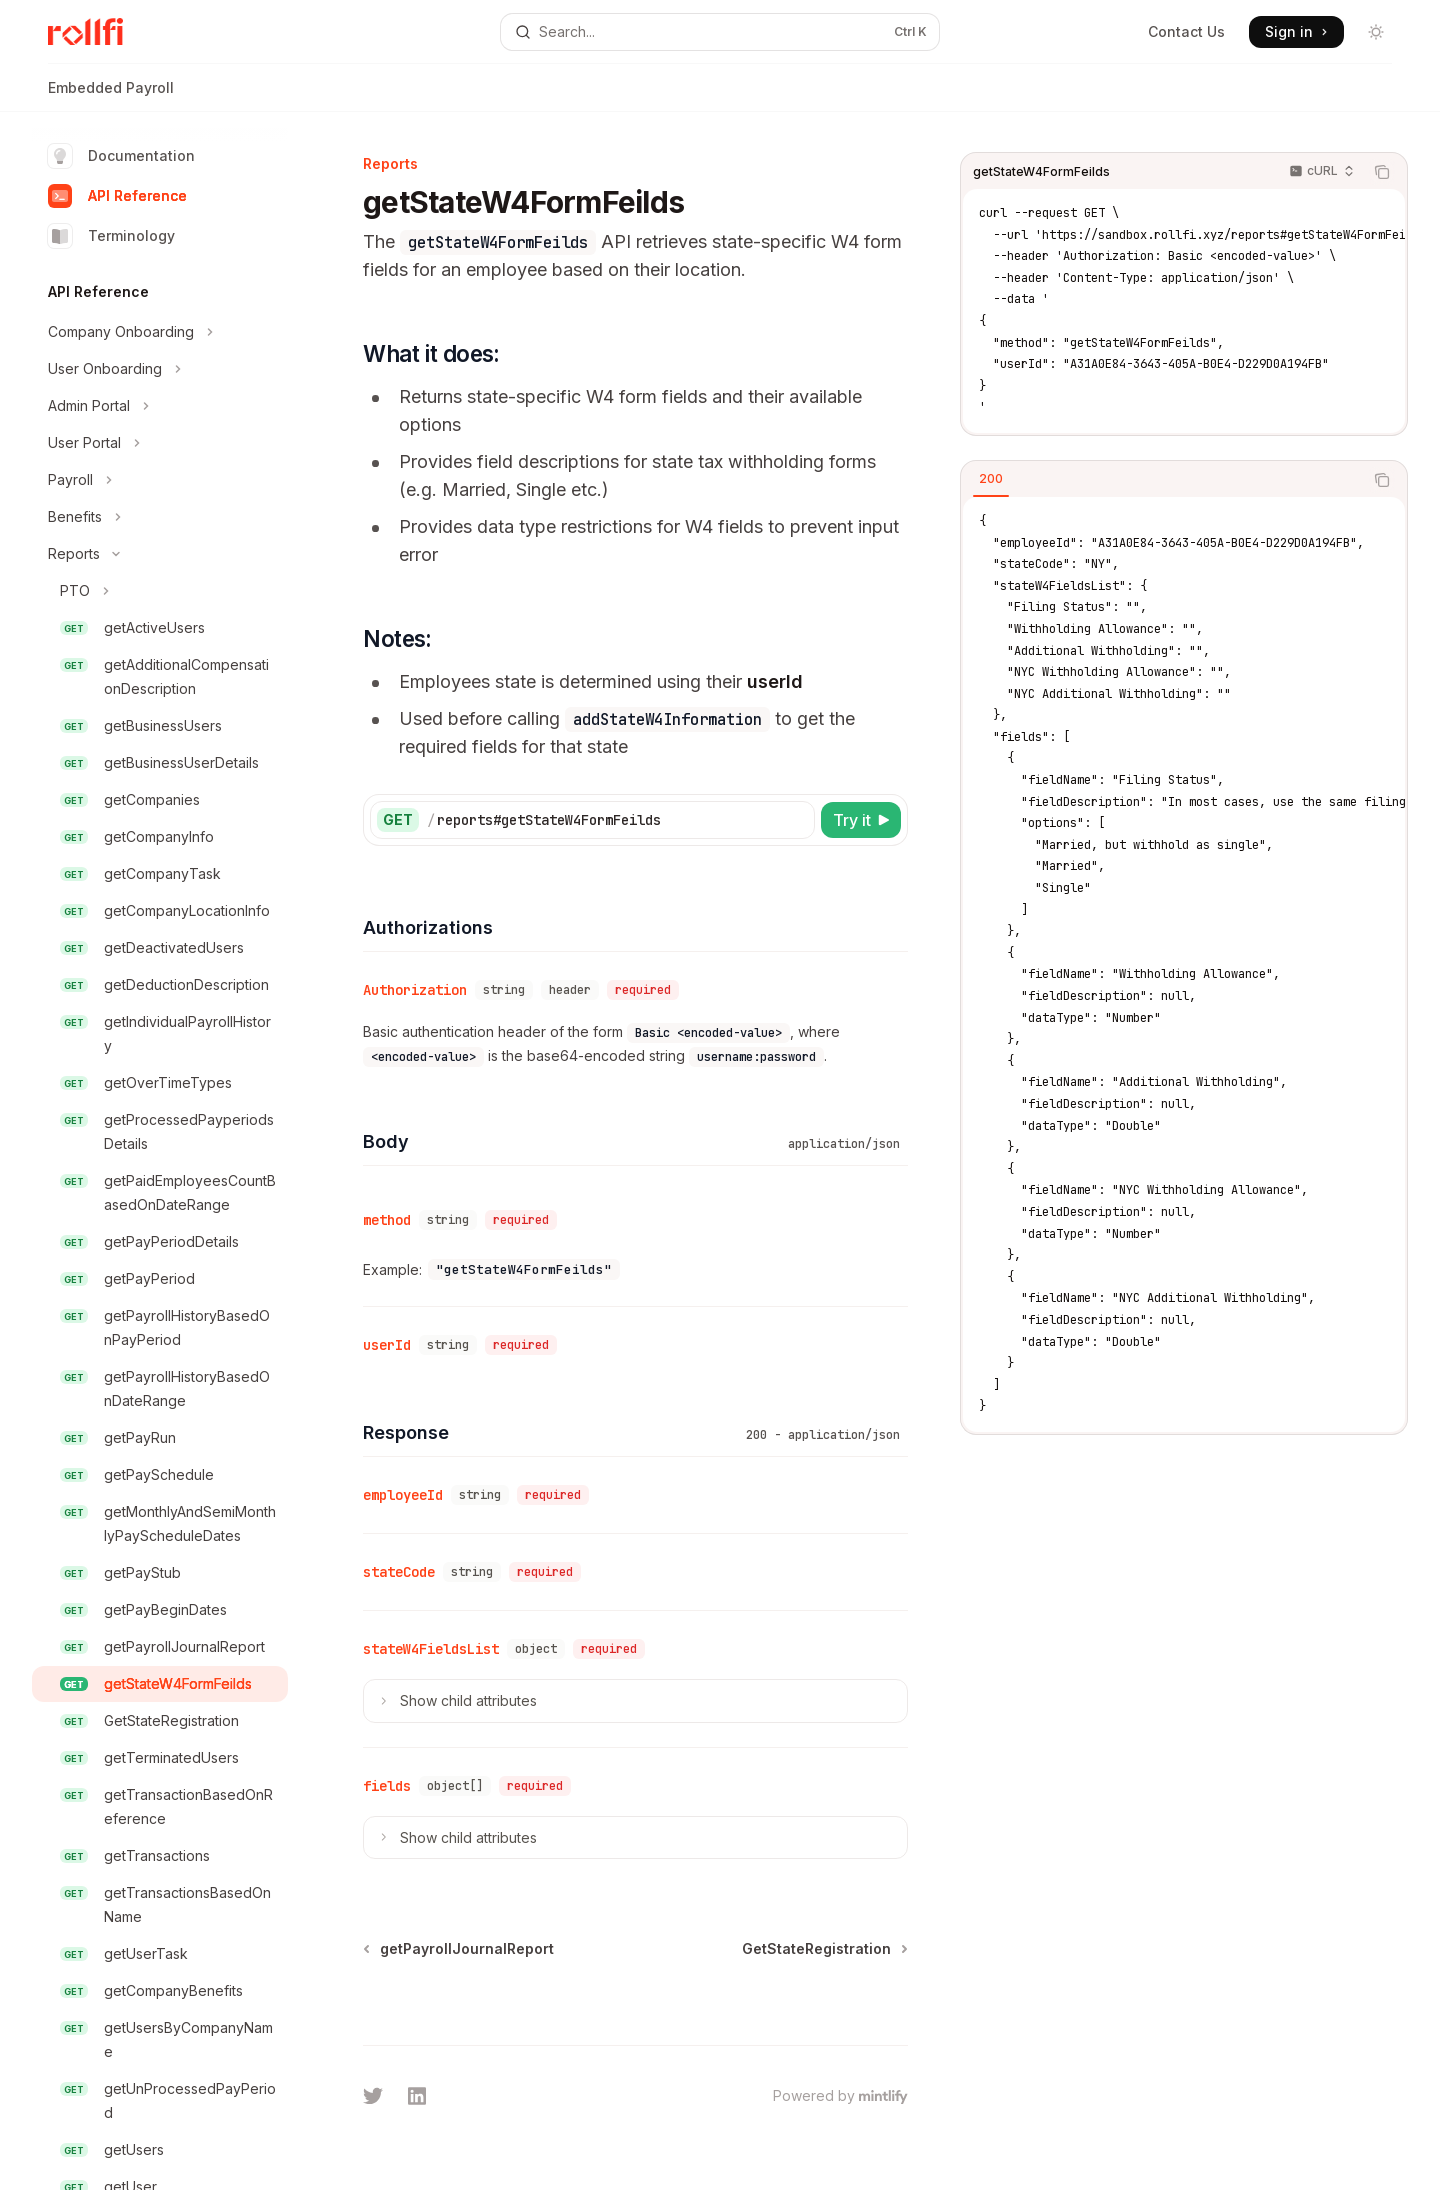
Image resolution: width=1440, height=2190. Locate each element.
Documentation (121, 156)
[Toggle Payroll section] (160, 480)
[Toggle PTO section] (160, 591)
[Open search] (719, 32)
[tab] (991, 479)
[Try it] (861, 820)
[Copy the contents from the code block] (1382, 172)
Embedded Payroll (111, 95)
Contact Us (1186, 31)
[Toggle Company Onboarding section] (160, 332)
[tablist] (1162, 480)
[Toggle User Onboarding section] (160, 369)
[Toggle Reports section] (160, 554)
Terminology (111, 236)
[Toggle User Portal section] (160, 443)
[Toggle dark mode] (1376, 32)
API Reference (117, 196)
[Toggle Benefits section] (160, 517)
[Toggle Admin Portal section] (160, 406)
